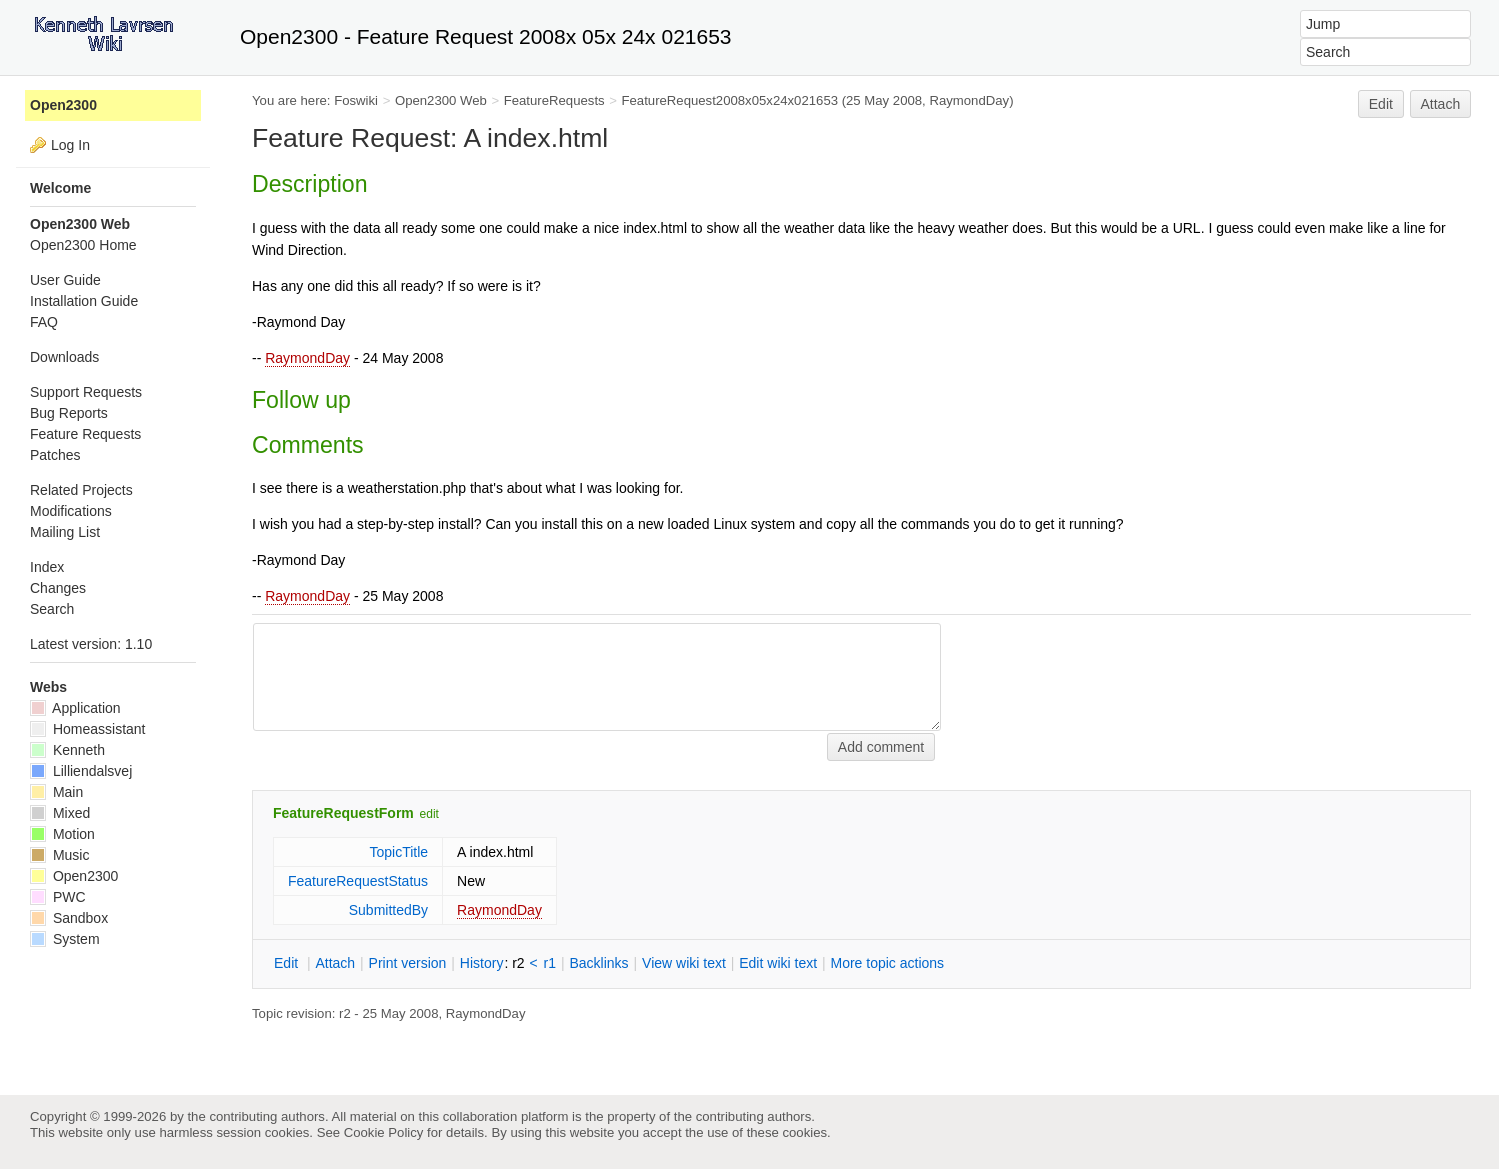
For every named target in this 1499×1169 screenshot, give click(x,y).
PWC (58, 897)
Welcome (60, 188)
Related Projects (81, 490)
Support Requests (86, 392)
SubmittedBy (388, 910)
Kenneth (67, 750)
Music (59, 855)
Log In (70, 145)
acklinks (598, 963)
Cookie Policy (384, 1132)
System (65, 939)
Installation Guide (84, 301)
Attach (1441, 104)
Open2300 (63, 105)
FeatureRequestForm (343, 813)
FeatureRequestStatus (358, 881)
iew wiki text (684, 963)
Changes (58, 588)
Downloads (64, 357)
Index (47, 567)
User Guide (65, 280)
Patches (55, 455)
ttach (335, 963)
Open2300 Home (83, 245)
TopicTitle (398, 852)
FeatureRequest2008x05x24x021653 (730, 100)
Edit (1381, 104)
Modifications (71, 511)
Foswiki (356, 100)
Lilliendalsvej (81, 771)
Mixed (60, 813)
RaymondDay (307, 358)
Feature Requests (85, 434)
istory (482, 963)
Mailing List (65, 532)
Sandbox (69, 918)
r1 (550, 963)
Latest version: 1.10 (91, 644)
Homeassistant (87, 729)
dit (288, 963)
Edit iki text (778, 963)
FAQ (44, 322)
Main (56, 792)
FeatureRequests (554, 100)
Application (75, 708)
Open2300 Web (441, 100)
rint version (408, 963)
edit (429, 814)
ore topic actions (887, 963)
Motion (62, 834)
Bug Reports (69, 413)
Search (52, 609)
